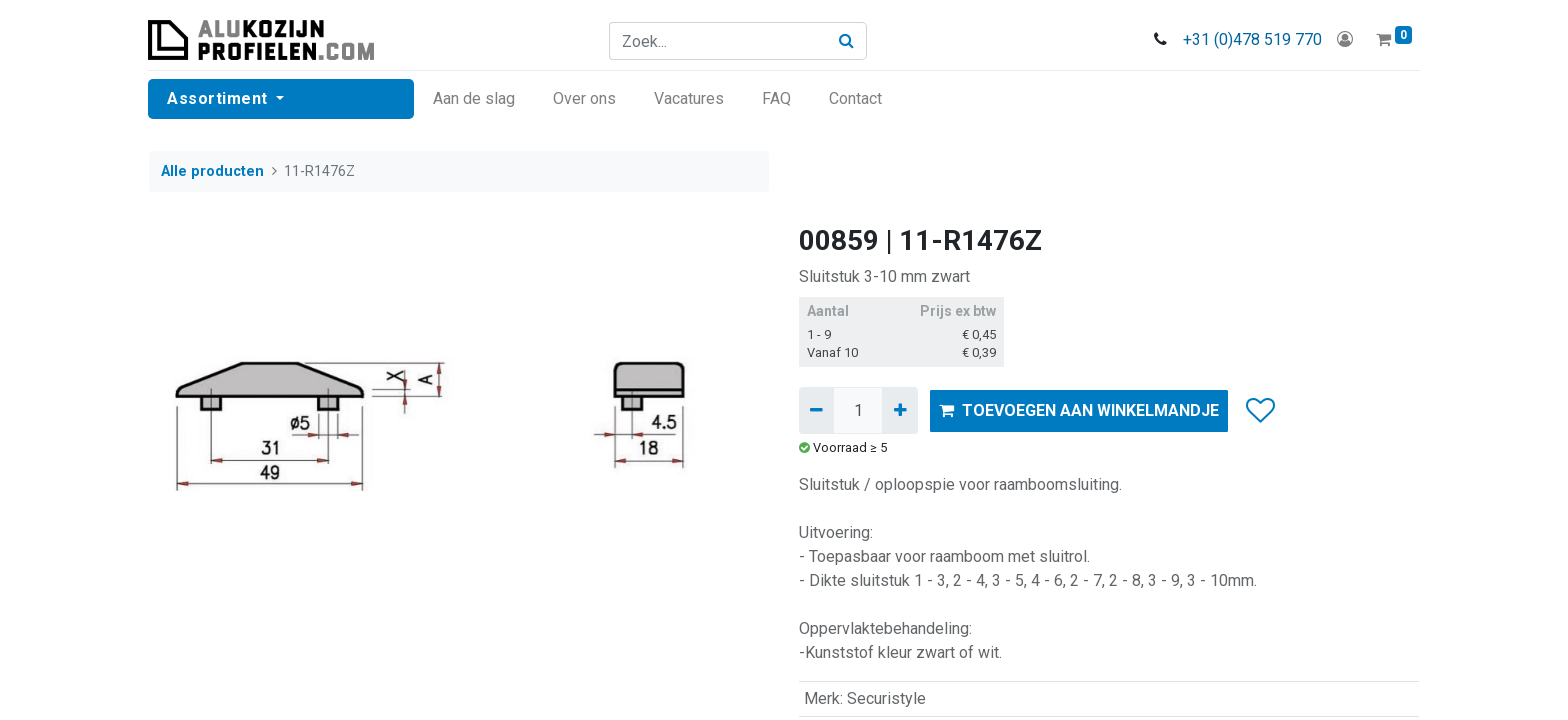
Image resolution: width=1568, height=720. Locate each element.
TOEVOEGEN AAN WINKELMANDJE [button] (1079, 410)
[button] (1259, 411)
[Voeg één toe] (899, 410)
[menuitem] (475, 99)
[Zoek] (848, 41)
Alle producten (212, 171)
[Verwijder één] (816, 410)
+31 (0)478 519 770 (1251, 39)
